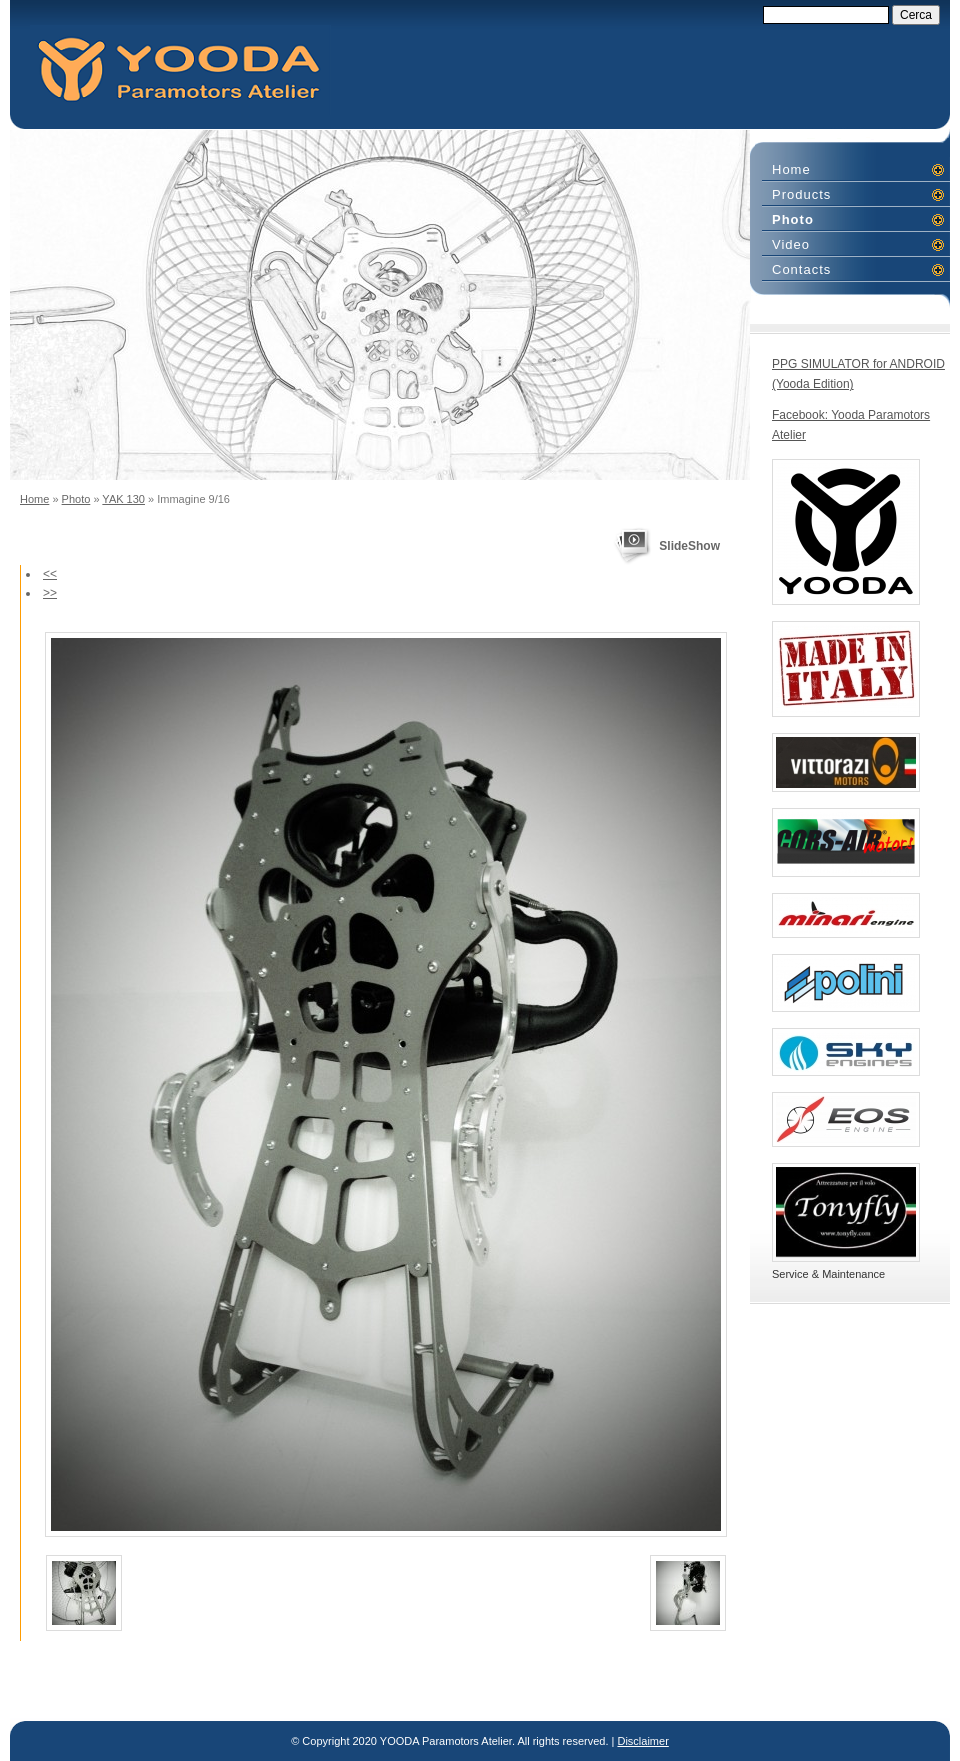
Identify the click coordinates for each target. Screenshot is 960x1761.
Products (801, 194)
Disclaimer (642, 1741)
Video (791, 244)
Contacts (801, 269)
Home (34, 499)
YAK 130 (123, 499)
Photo (76, 499)
